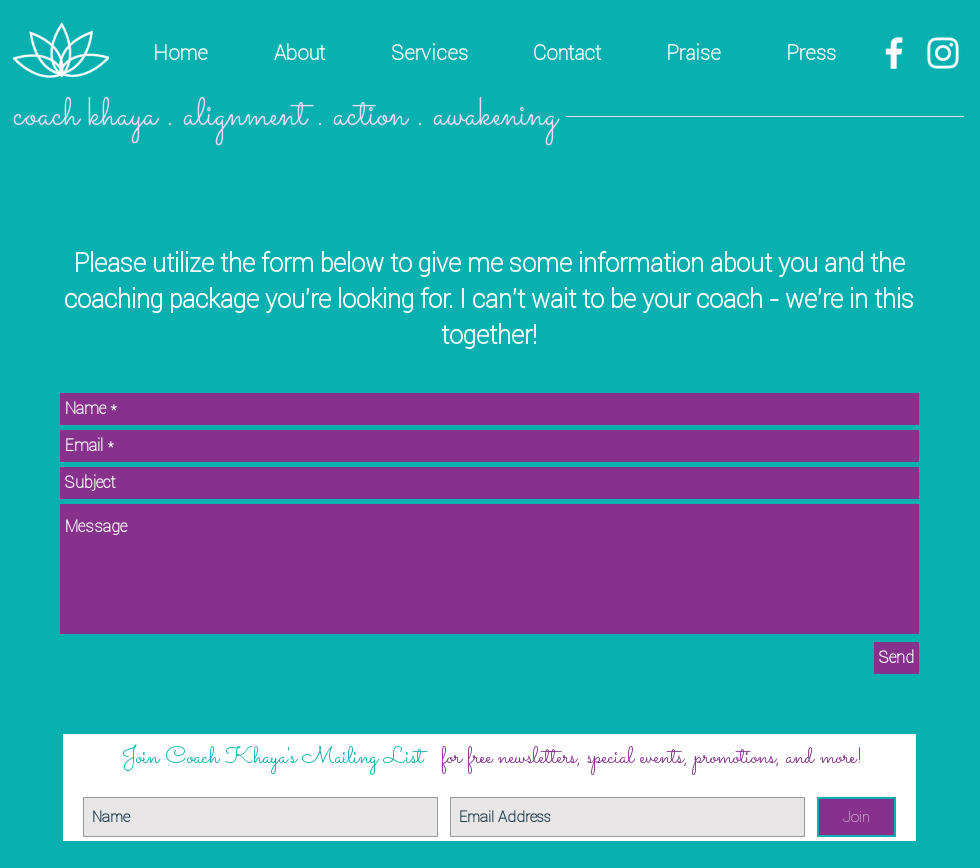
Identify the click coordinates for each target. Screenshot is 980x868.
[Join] (856, 817)
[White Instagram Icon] (943, 53)
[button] (429, 53)
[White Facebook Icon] (894, 53)
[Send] (896, 658)
